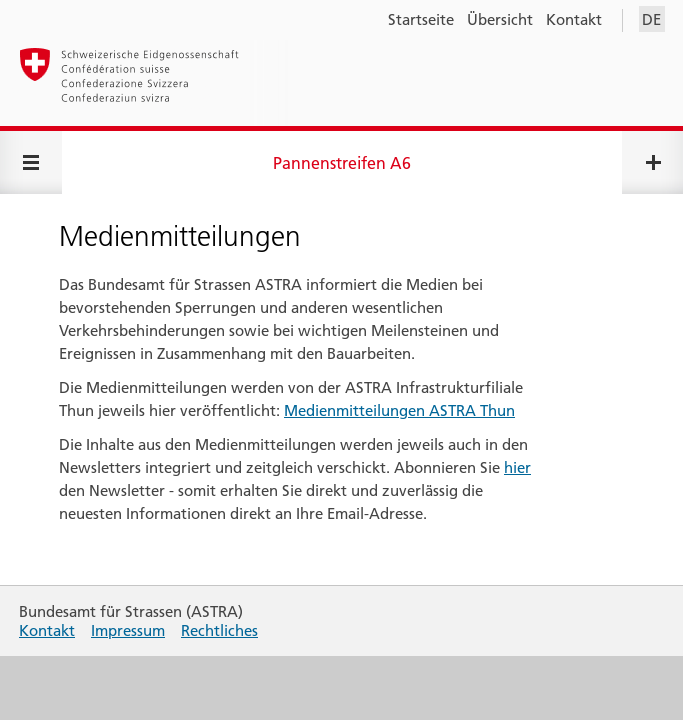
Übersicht (500, 19)
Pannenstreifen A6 (342, 163)
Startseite (421, 19)
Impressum (128, 630)
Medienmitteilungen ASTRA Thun (399, 410)
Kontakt (574, 19)
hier (517, 467)
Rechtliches (219, 630)
